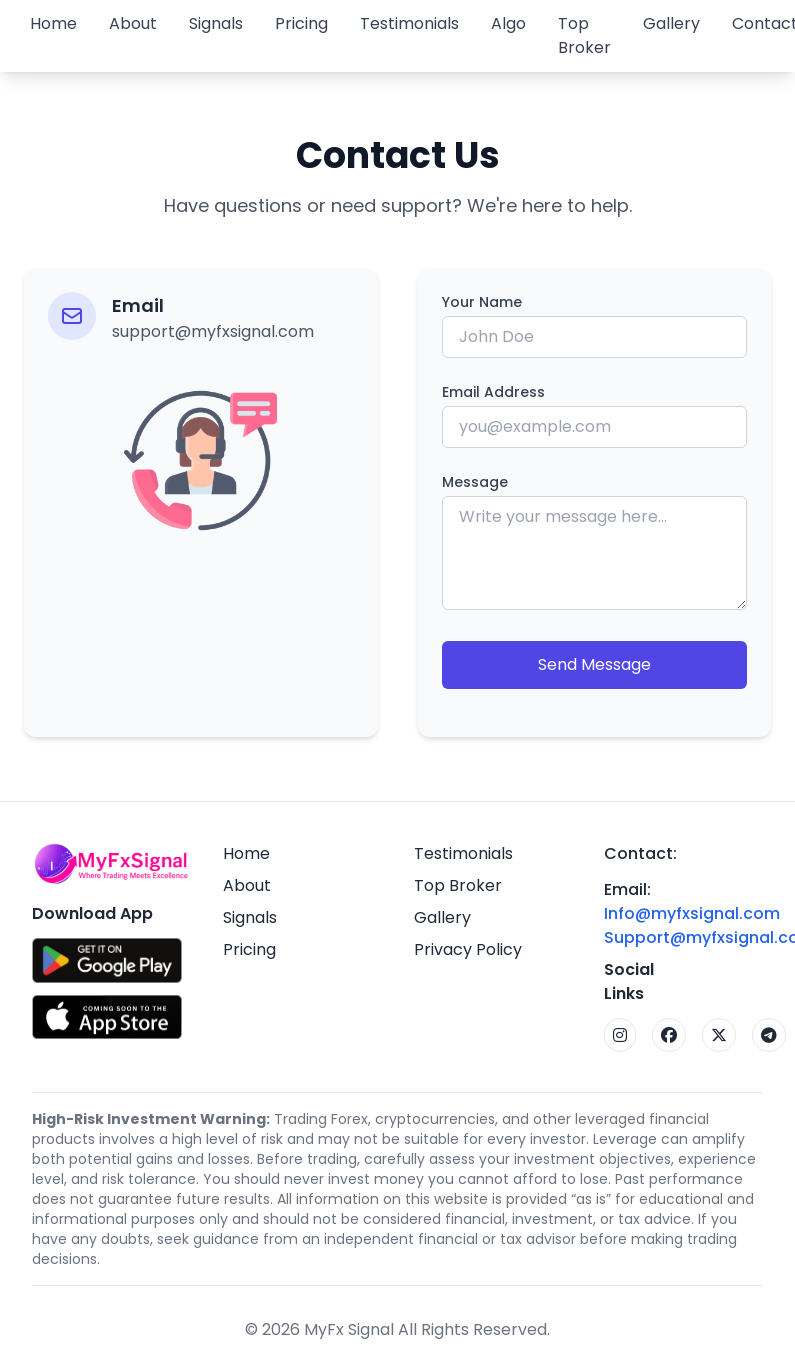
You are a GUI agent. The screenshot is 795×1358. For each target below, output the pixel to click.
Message (475, 482)
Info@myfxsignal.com (692, 913)
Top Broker (584, 35)
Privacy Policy (468, 949)
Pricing (301, 23)
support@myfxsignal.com (213, 331)
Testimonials (409, 23)
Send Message (594, 664)
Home (53, 23)
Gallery (671, 23)
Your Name (482, 302)
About (133, 23)
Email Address (493, 392)
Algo (508, 23)
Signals (216, 23)
